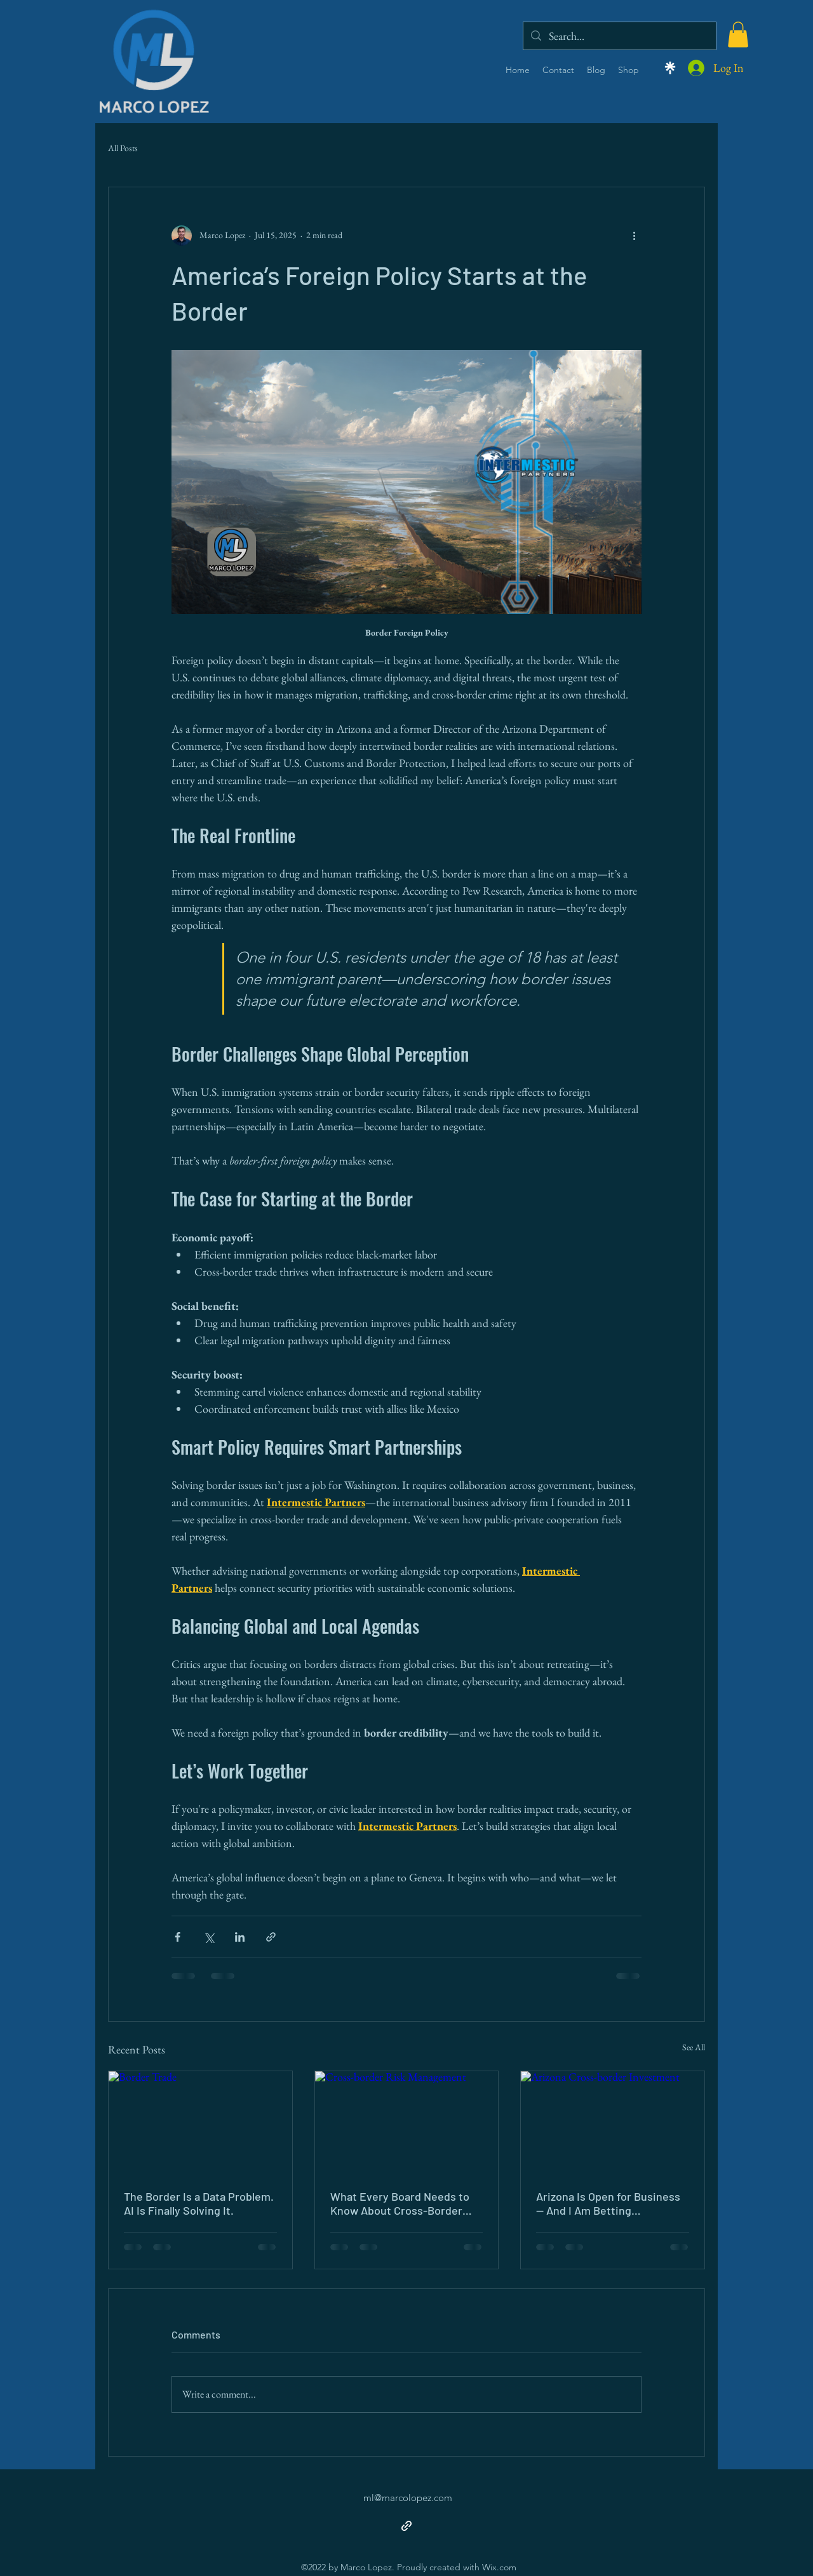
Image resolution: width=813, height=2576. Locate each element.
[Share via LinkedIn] (240, 1937)
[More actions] (634, 235)
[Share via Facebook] (177, 1937)
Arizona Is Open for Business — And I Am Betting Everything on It (608, 2203)
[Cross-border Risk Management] (407, 2122)
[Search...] (619, 36)
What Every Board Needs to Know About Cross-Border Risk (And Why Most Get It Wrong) (399, 2203)
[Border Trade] (200, 2122)
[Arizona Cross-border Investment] (612, 2122)
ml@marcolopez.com (407, 2498)
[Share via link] (271, 1937)
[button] (738, 35)
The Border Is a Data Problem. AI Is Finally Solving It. (199, 2203)
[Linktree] (670, 68)
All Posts (123, 148)
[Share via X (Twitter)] (209, 1937)
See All (693, 2047)
